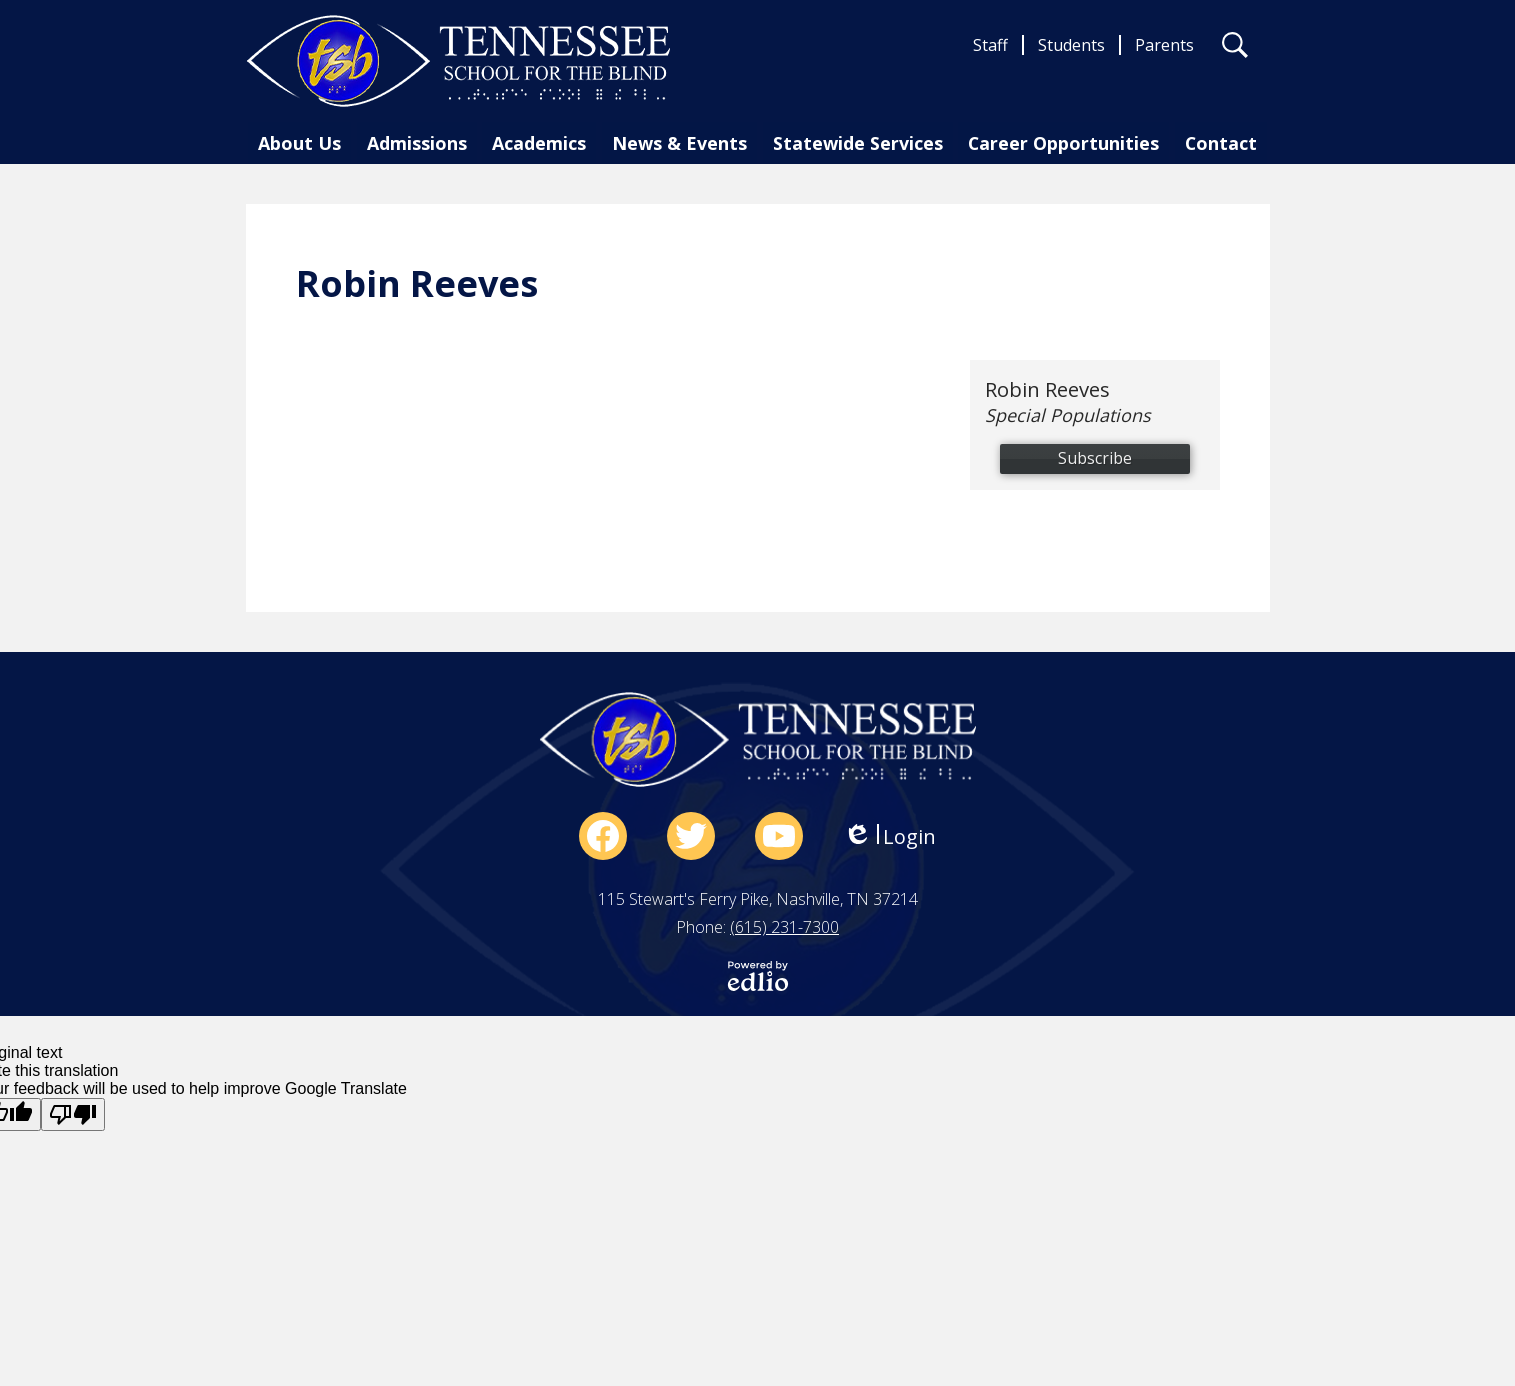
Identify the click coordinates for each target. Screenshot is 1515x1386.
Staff (990, 45)
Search (1235, 49)
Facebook (603, 840)
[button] (305, 147)
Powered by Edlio (758, 976)
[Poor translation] (73, 1114)
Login (889, 836)
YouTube (779, 840)
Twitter (691, 840)
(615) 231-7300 (784, 927)
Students (1071, 45)
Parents (1164, 45)
